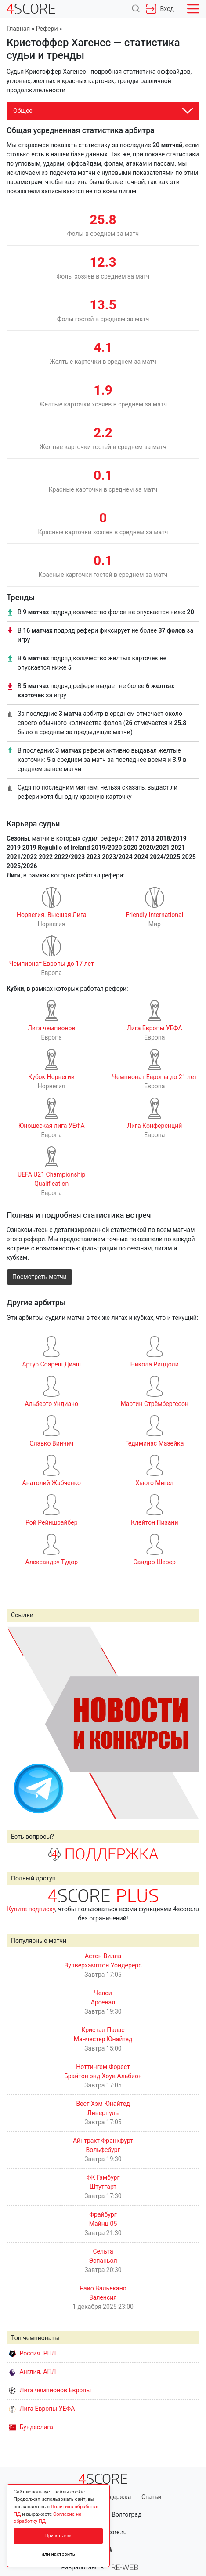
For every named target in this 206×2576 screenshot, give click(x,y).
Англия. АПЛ (32, 2371)
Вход (160, 8)
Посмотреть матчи (39, 1276)
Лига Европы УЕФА (42, 2408)
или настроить (58, 2554)
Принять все (58, 2535)
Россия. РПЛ (32, 2353)
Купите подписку (31, 1909)
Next (188, 1722)
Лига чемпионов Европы (50, 2390)
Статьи (151, 2496)
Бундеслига (31, 2427)
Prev (18, 1722)
